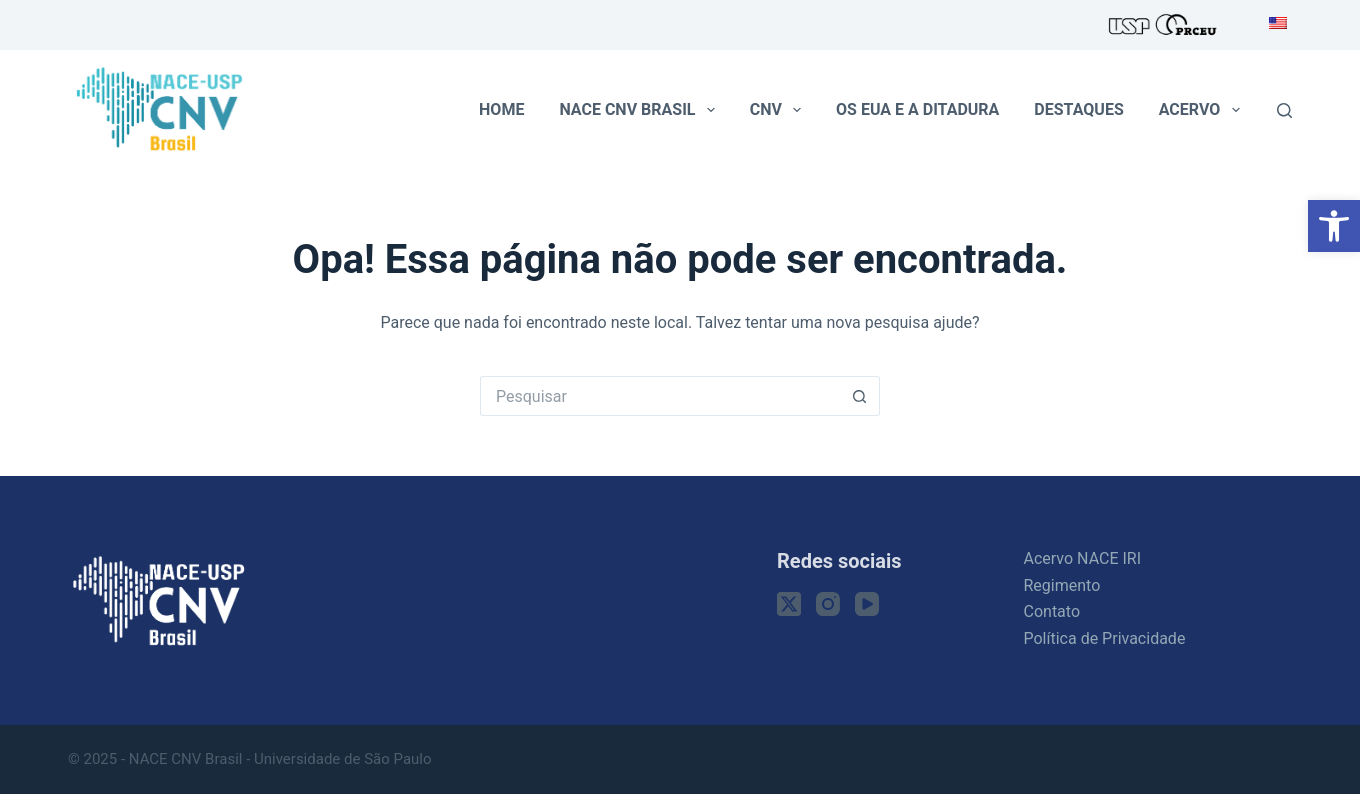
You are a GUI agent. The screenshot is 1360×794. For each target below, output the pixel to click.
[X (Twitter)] (789, 604)
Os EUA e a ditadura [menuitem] (917, 109)
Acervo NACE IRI (1083, 558)
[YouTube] (867, 604)
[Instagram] (828, 604)
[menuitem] (1272, 25)
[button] (1334, 226)
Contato (1052, 611)
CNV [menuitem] (779, 110)
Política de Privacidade (1105, 638)
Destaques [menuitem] (1078, 109)
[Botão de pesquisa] (860, 396)
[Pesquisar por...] (660, 396)
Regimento (1062, 585)
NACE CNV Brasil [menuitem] (640, 110)
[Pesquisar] (1284, 110)
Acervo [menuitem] (1203, 110)
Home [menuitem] (501, 109)
